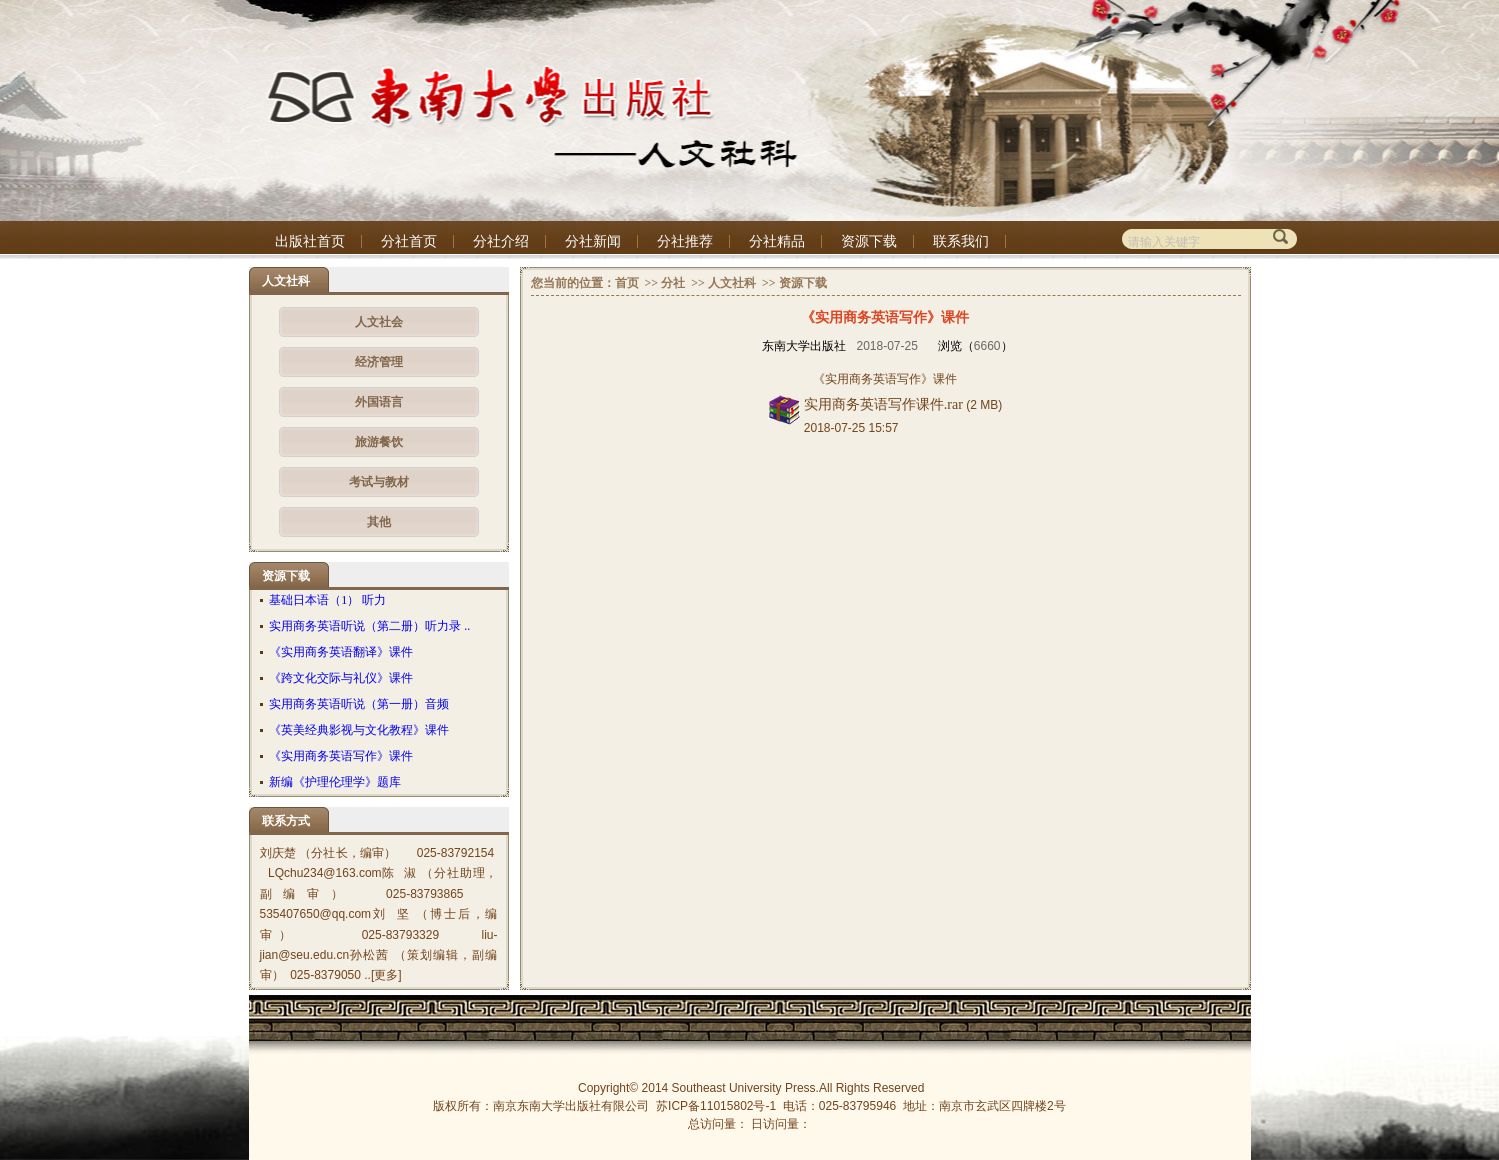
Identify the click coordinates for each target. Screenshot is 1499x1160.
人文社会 (379, 322)
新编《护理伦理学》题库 (335, 782)
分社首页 (409, 241)
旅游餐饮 (379, 442)
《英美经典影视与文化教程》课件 (359, 730)
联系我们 (961, 241)
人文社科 (732, 283)
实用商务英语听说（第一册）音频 (359, 704)
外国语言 (379, 402)
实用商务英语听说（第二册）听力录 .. (369, 626)
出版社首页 (310, 241)
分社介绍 (501, 241)
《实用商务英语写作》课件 (341, 756)
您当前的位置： (573, 283)
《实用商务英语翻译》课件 (341, 652)
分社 (673, 283)
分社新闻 (593, 241)
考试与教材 (379, 482)
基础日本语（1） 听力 (327, 600)
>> (650, 283)
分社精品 (777, 241)
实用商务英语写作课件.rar (883, 404)
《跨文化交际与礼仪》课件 (341, 678)
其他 (379, 522)
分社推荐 (685, 241)
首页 (627, 283)
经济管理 (379, 362)
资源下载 (869, 241)
